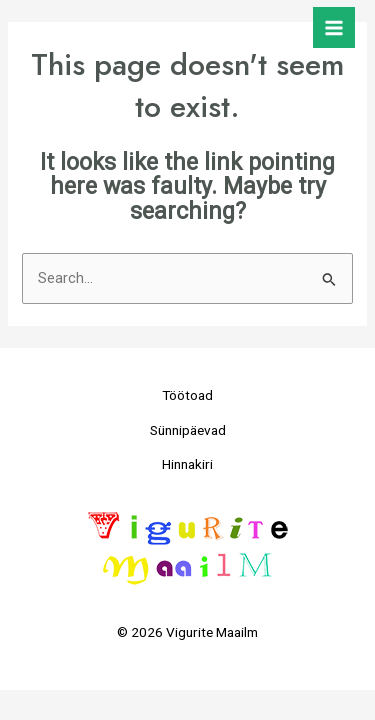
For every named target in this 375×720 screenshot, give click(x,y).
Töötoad (187, 395)
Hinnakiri (187, 464)
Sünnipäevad (188, 430)
